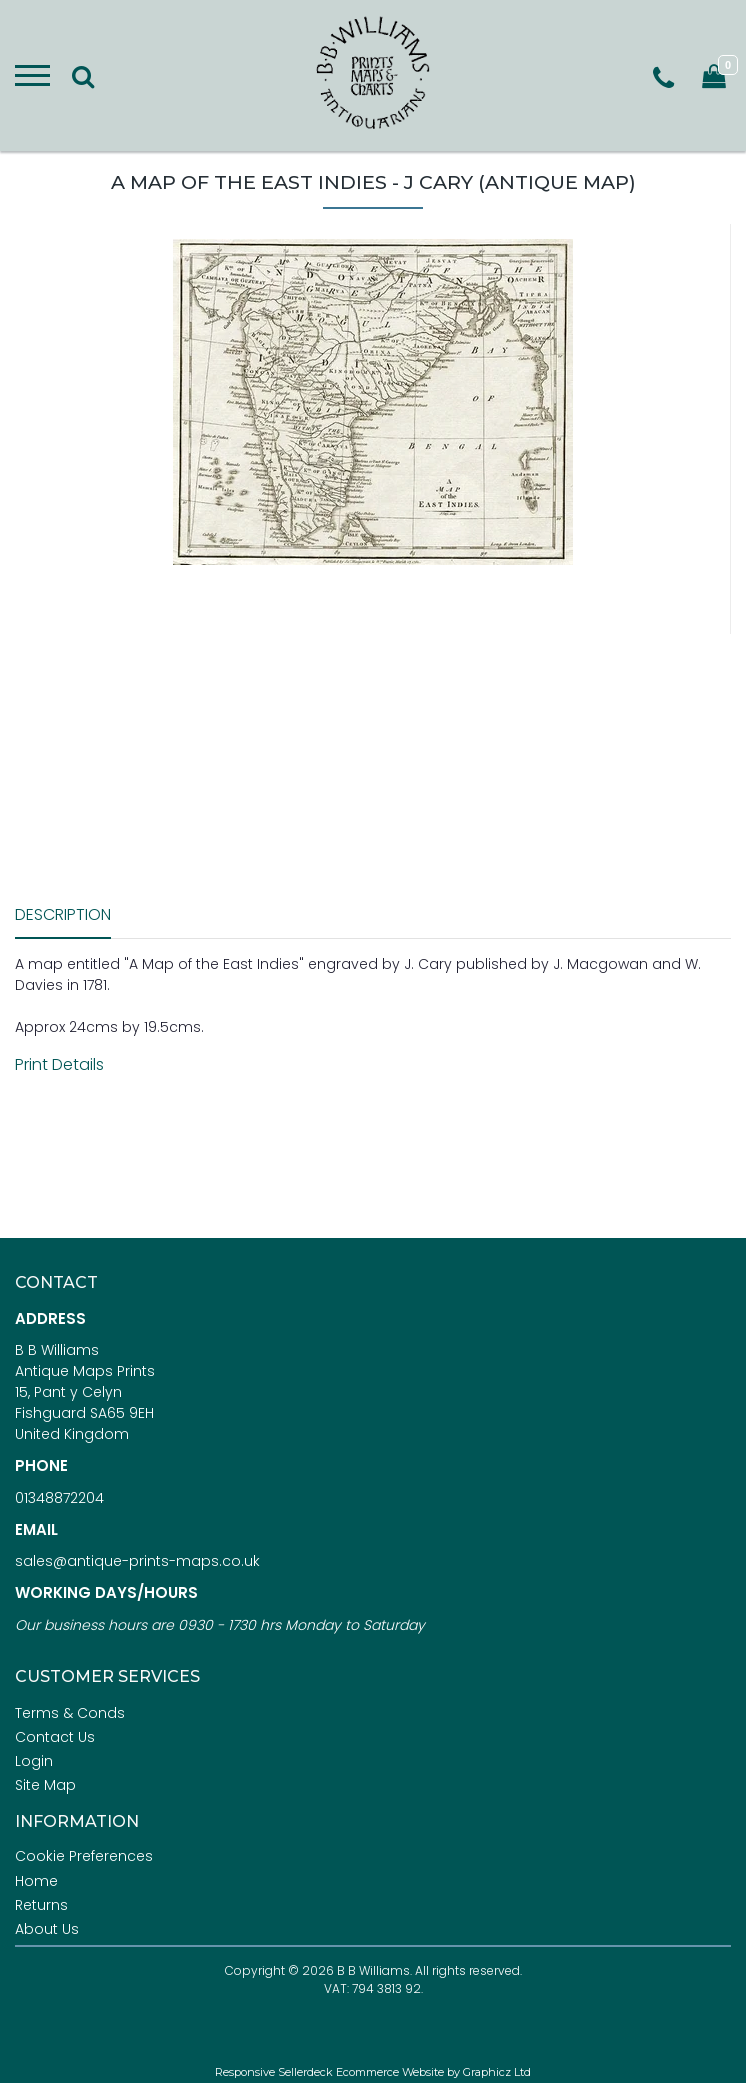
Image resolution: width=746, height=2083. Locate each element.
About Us (47, 1929)
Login (34, 1761)
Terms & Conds (70, 1713)
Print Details (59, 1064)
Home (36, 1881)
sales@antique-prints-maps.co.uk (137, 1561)
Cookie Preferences (84, 1856)
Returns (41, 1905)
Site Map (45, 1785)
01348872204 (59, 1498)
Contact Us (55, 1737)
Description (63, 914)
